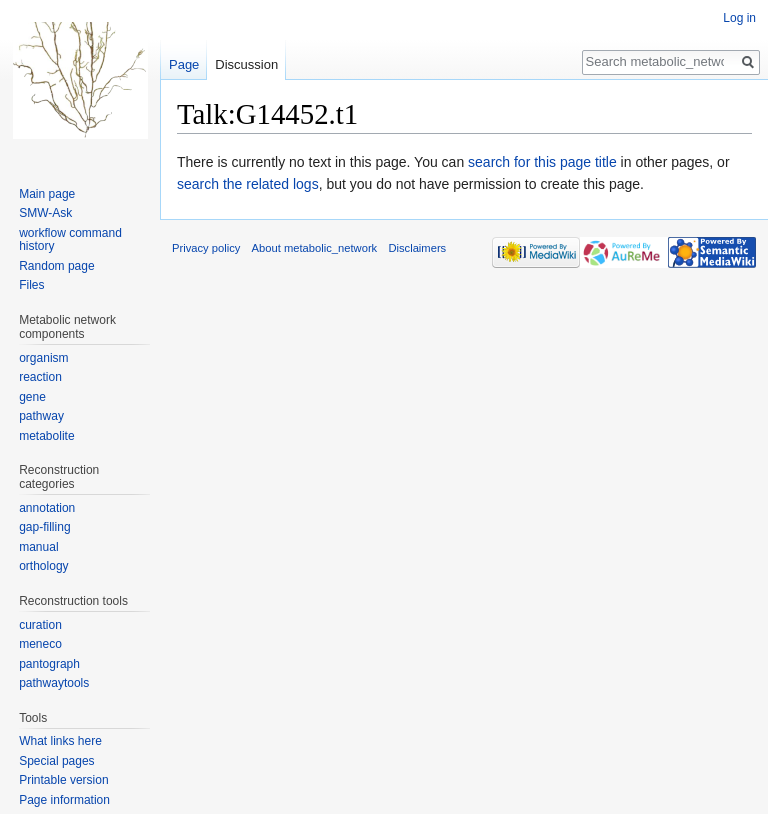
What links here (60, 741)
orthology (43, 566)
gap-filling (44, 527)
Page (184, 64)
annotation (47, 508)
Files (31, 285)
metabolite (46, 436)
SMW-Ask (45, 213)
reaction (40, 377)
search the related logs (248, 184)
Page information (64, 800)
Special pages (56, 761)
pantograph (49, 664)
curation (40, 625)
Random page (56, 266)
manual (38, 547)
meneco (40, 644)
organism (43, 358)
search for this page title (542, 162)
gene (32, 397)
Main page (47, 194)
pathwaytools (54, 683)
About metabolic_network (315, 248)
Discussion (246, 64)
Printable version (63, 780)
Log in (739, 18)
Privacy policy (206, 248)
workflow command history (70, 240)
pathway (41, 416)
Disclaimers (417, 248)
